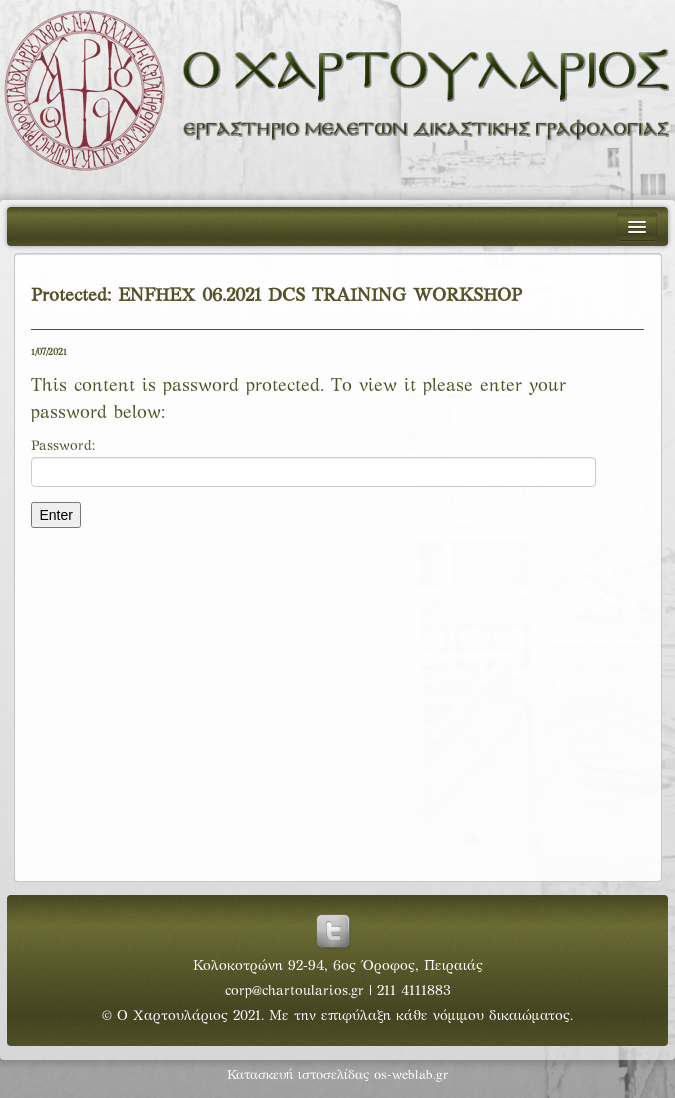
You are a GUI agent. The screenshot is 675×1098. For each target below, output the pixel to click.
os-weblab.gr (411, 1076)
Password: (313, 463)
